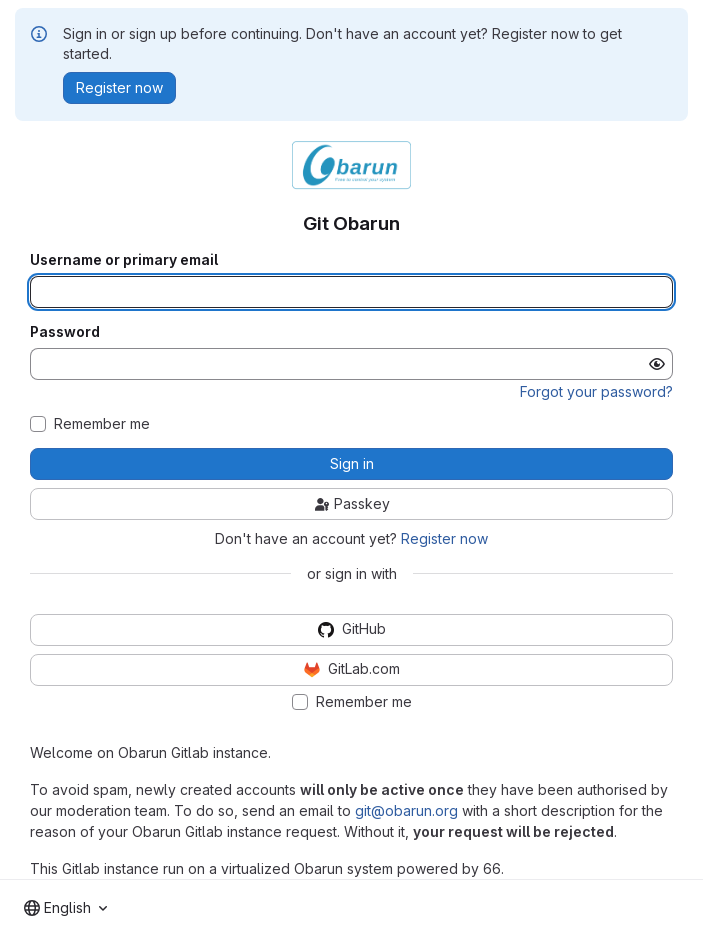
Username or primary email (124, 260)
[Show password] (657, 364)
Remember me (102, 424)
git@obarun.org (406, 810)
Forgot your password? (596, 391)
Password (65, 332)
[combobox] (65, 908)
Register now (444, 538)
